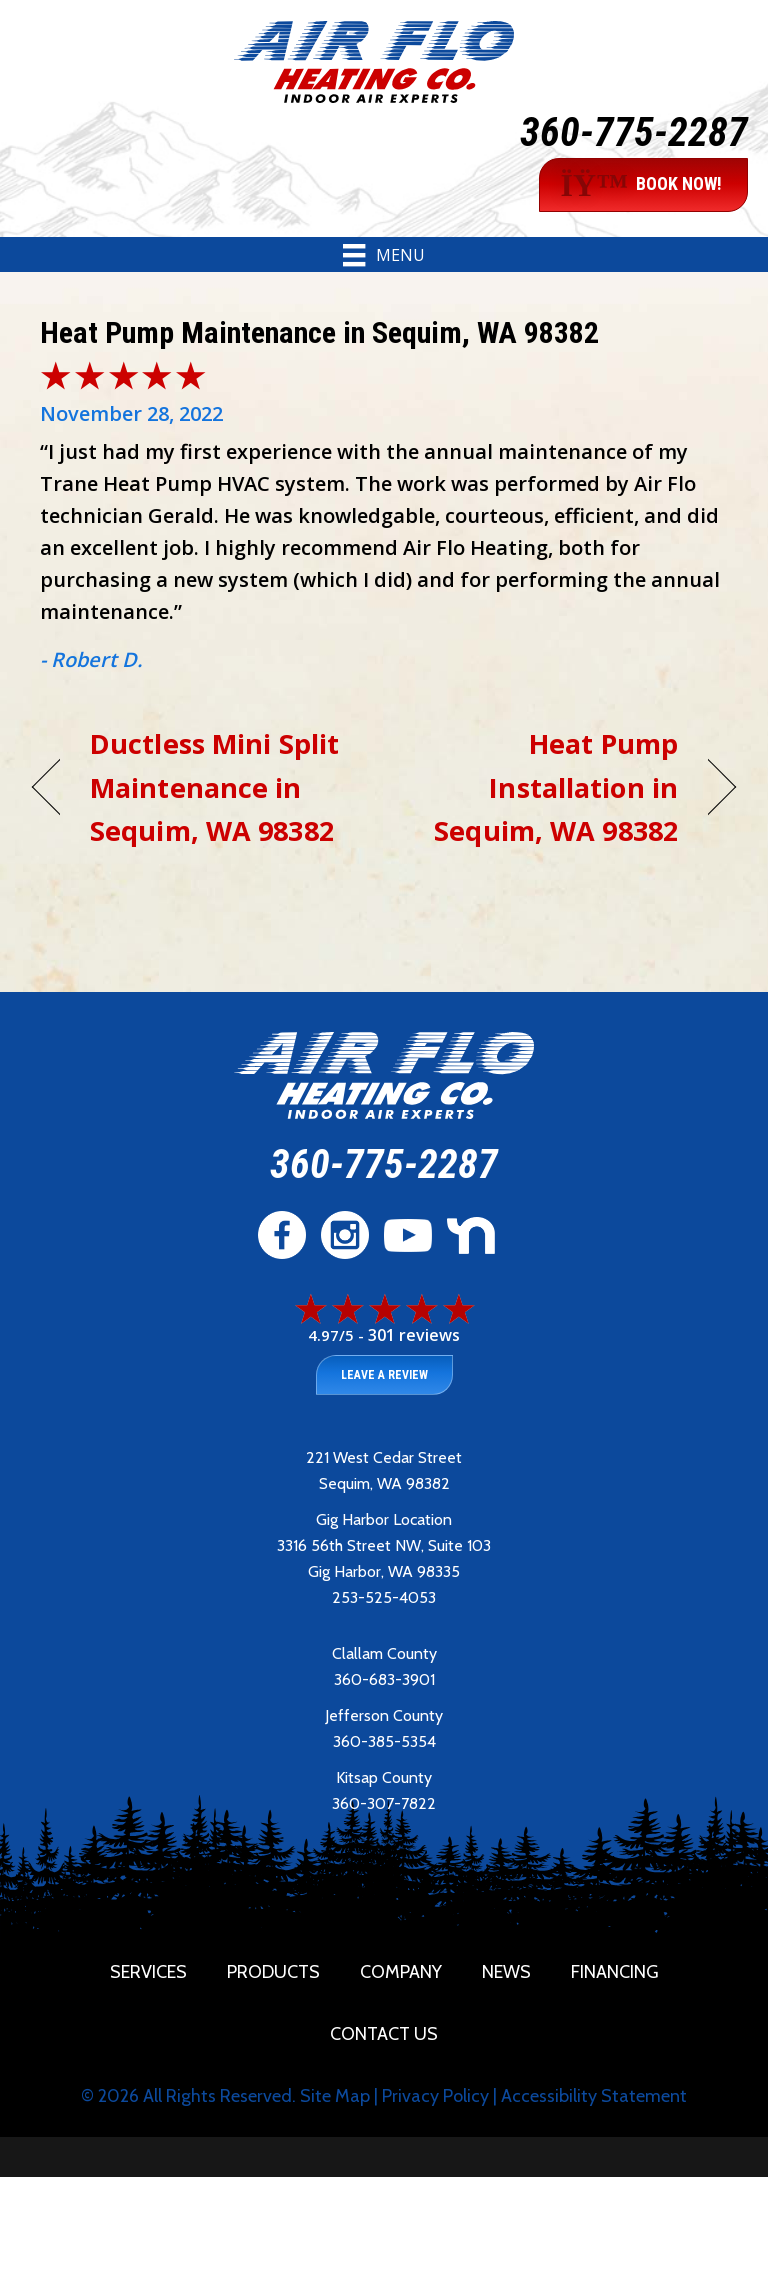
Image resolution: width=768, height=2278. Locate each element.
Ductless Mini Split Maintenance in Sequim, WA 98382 (214, 786)
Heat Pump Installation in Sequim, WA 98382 (541, 786)
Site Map (335, 2096)
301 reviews (414, 1335)
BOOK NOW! (641, 185)
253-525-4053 (384, 1597)
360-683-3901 (384, 1679)
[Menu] (383, 255)
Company (401, 1972)
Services (148, 1972)
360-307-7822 (384, 1803)
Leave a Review (384, 1375)
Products (273, 1972)
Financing (615, 1972)
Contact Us (384, 2034)
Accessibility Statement (594, 2096)
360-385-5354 (384, 1741)
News (506, 1972)
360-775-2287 (634, 132)
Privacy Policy (435, 2096)
